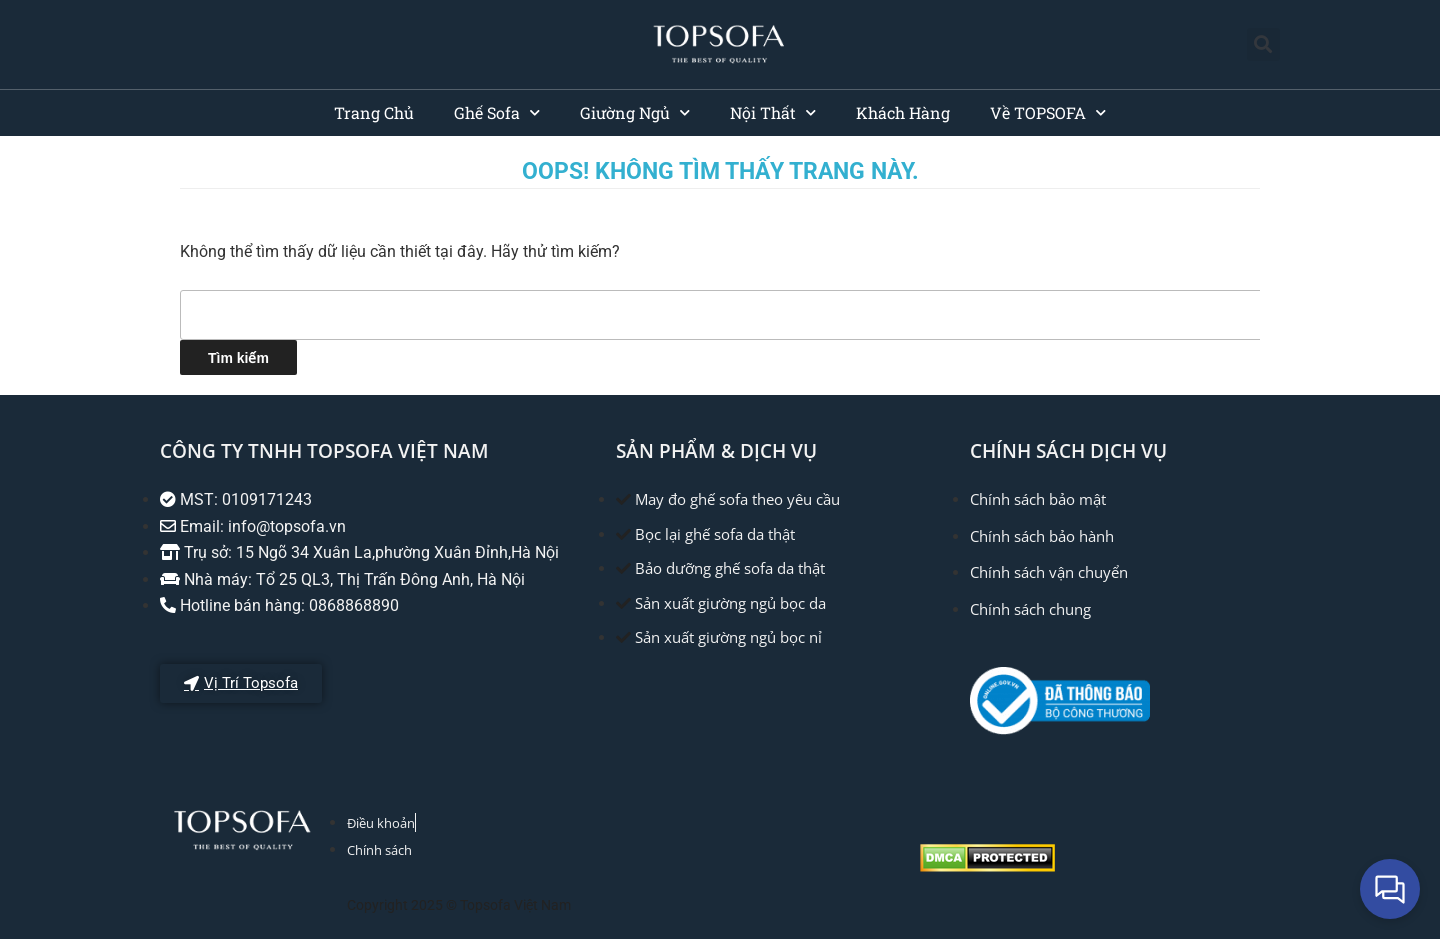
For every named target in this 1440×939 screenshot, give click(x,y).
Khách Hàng (903, 112)
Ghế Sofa (497, 112)
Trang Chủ (374, 112)
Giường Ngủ (635, 112)
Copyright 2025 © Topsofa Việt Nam (459, 905)
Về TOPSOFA (1048, 112)
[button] (1263, 44)
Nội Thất (773, 112)
